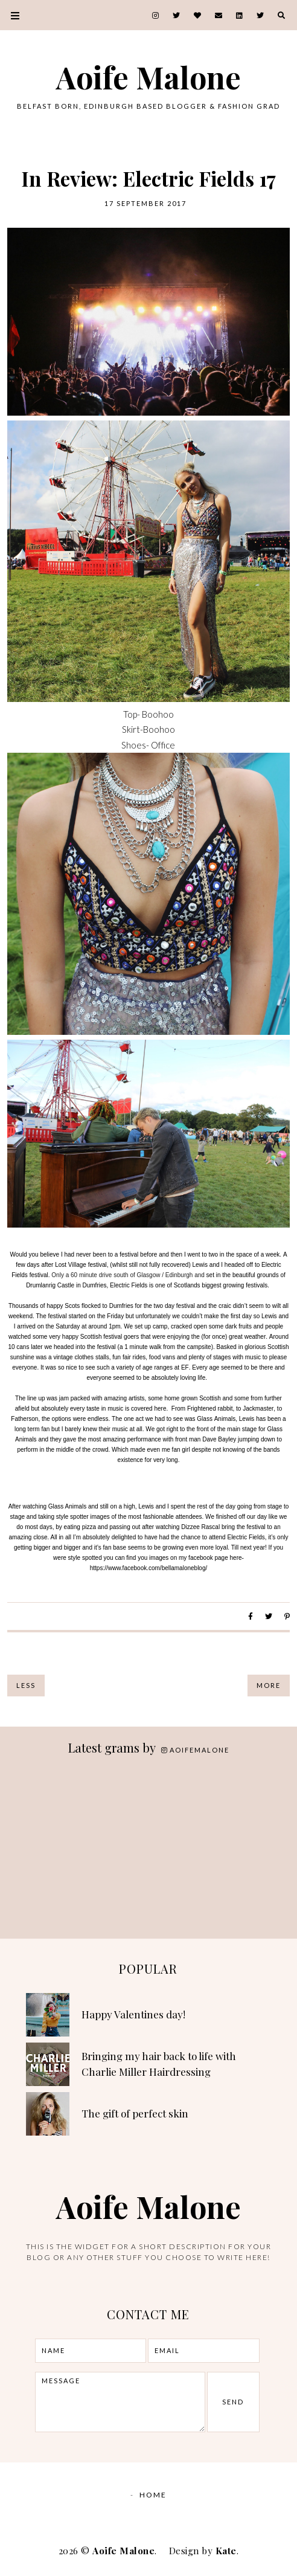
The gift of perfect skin (134, 2113)
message (120, 2402)
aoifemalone (195, 1750)
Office (163, 744)
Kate (226, 2551)
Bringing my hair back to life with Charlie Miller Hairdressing (158, 2063)
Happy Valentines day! (133, 2014)
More (269, 1685)
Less (26, 1685)
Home (153, 2494)
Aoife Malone (148, 77)
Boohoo (158, 714)
